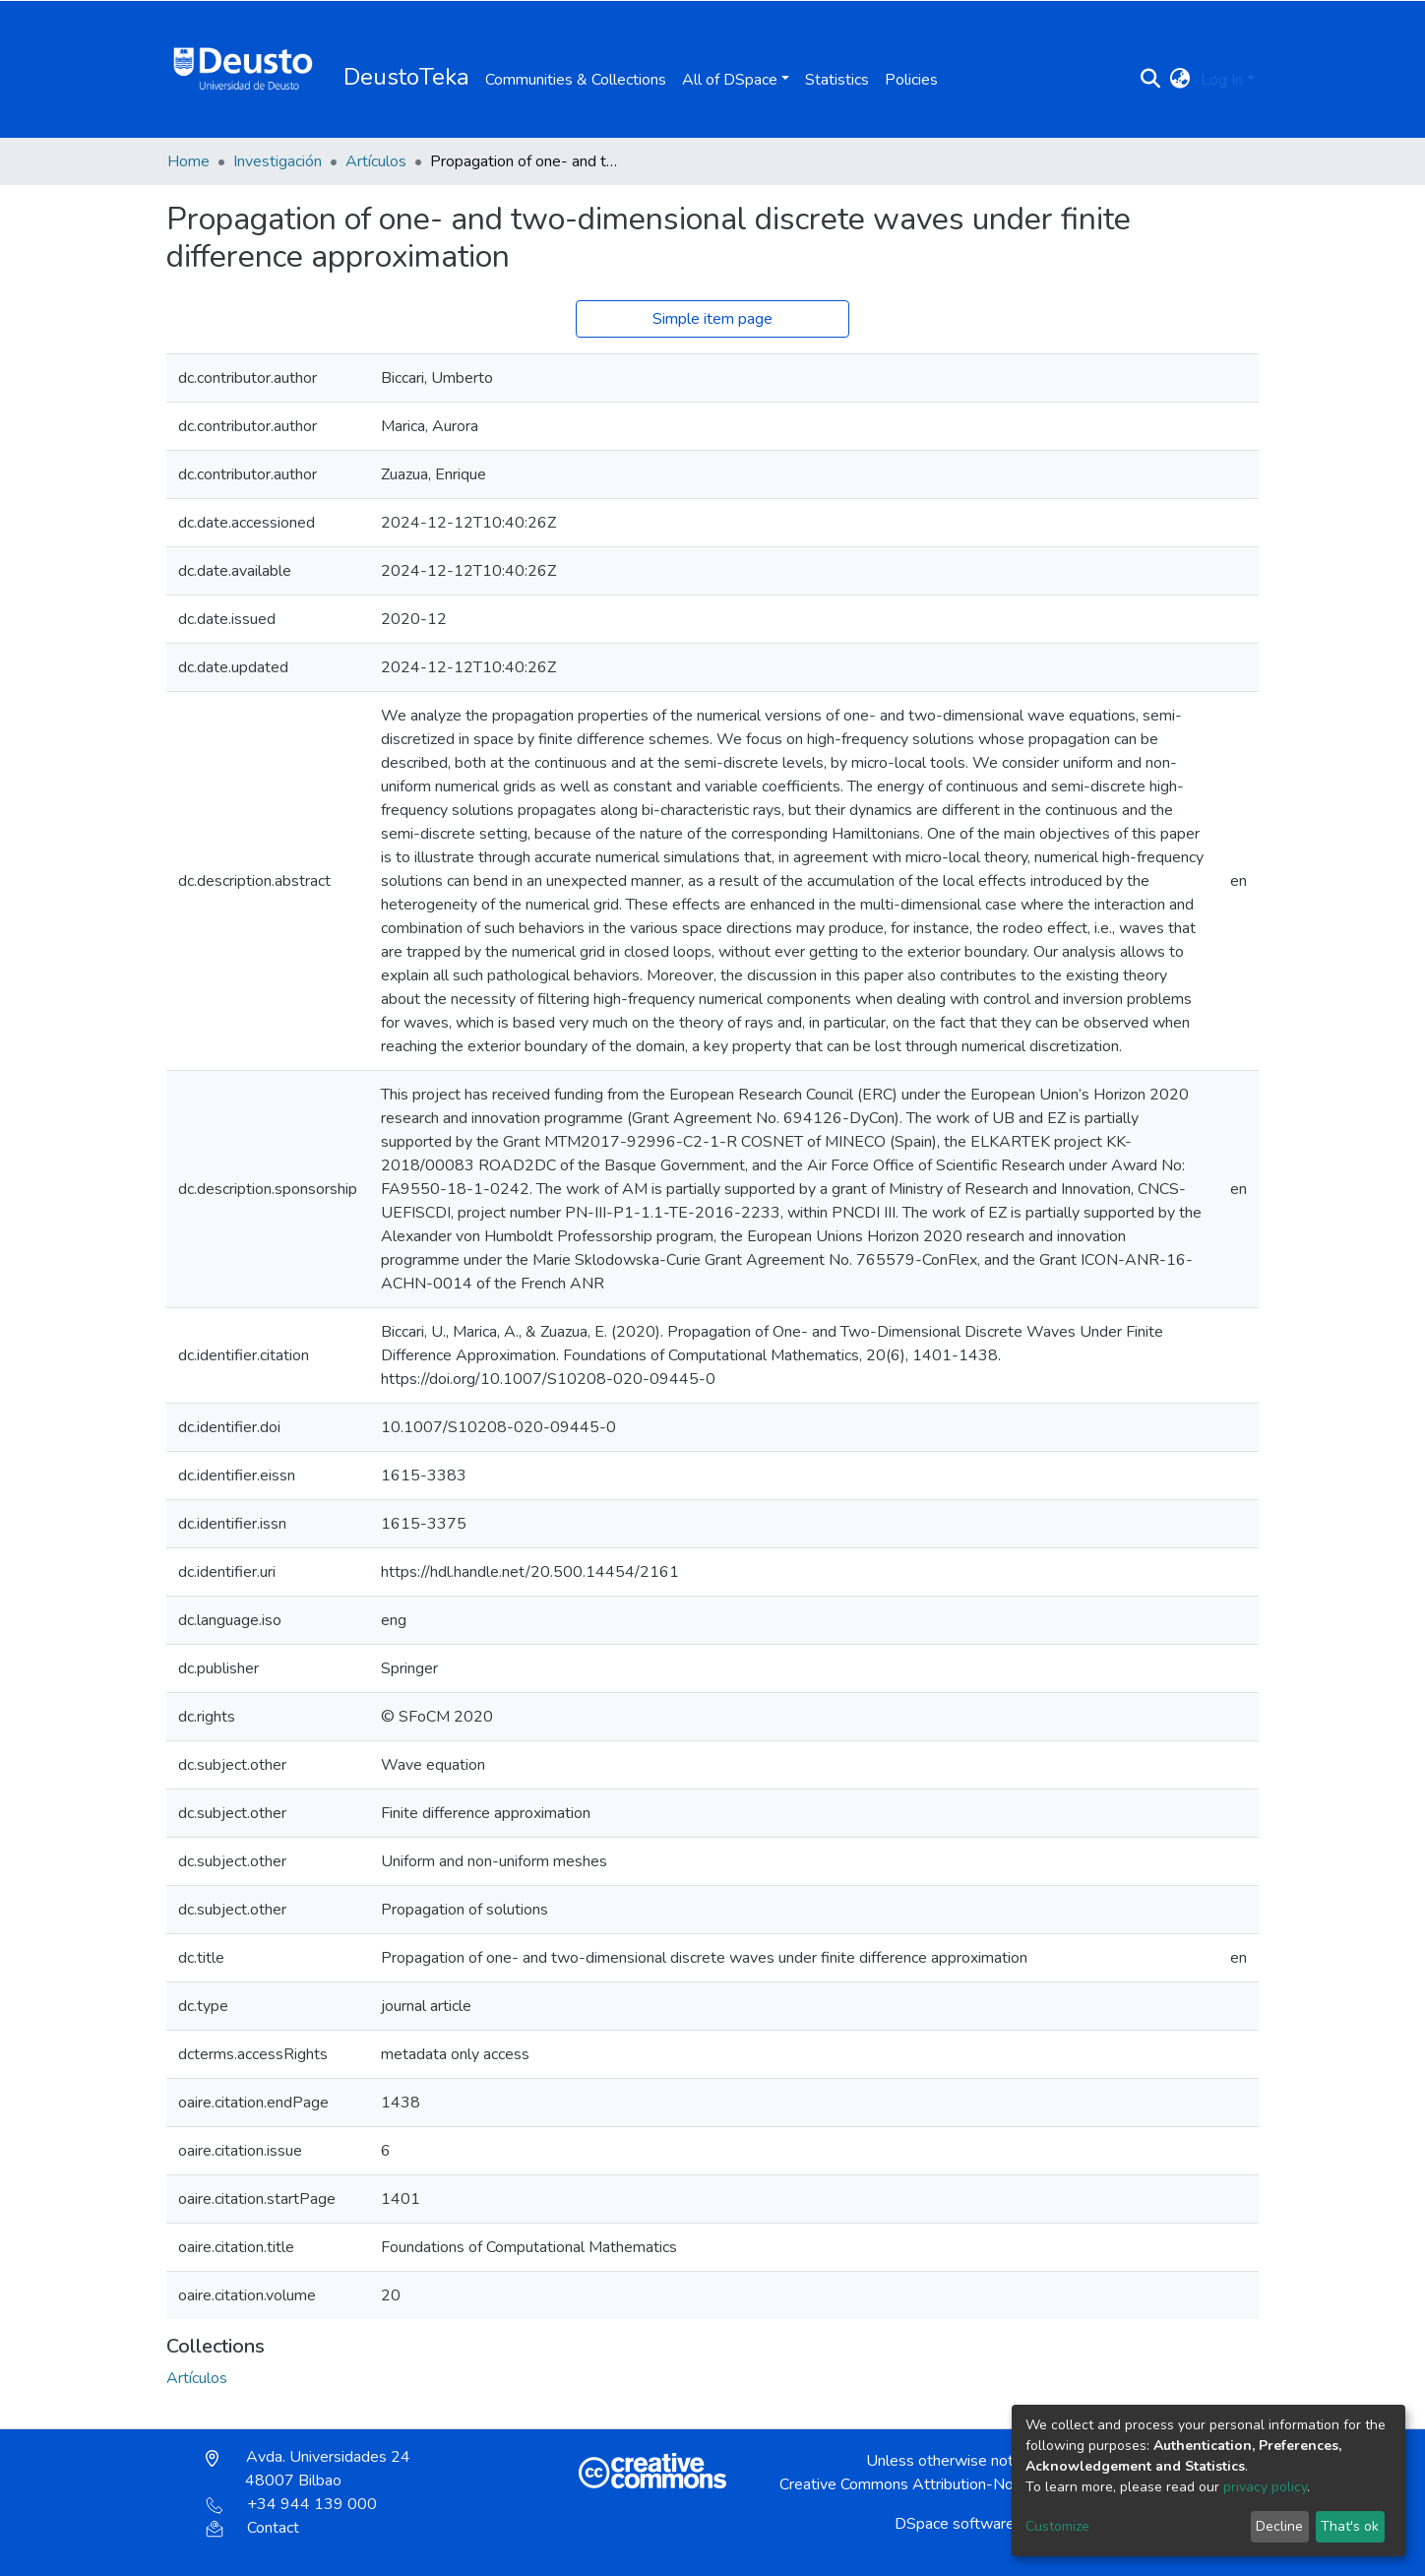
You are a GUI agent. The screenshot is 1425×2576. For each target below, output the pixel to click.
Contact (252, 2528)
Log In (1222, 80)
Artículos (375, 161)
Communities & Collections (575, 80)
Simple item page (712, 319)
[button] (1180, 80)
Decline (1279, 2526)
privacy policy (1265, 2487)
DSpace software (955, 2524)
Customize (1057, 2526)
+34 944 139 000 (291, 2504)
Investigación (277, 161)
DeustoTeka (406, 77)
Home (188, 161)
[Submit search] (1151, 80)
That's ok (1350, 2526)
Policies (911, 80)
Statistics (837, 80)
